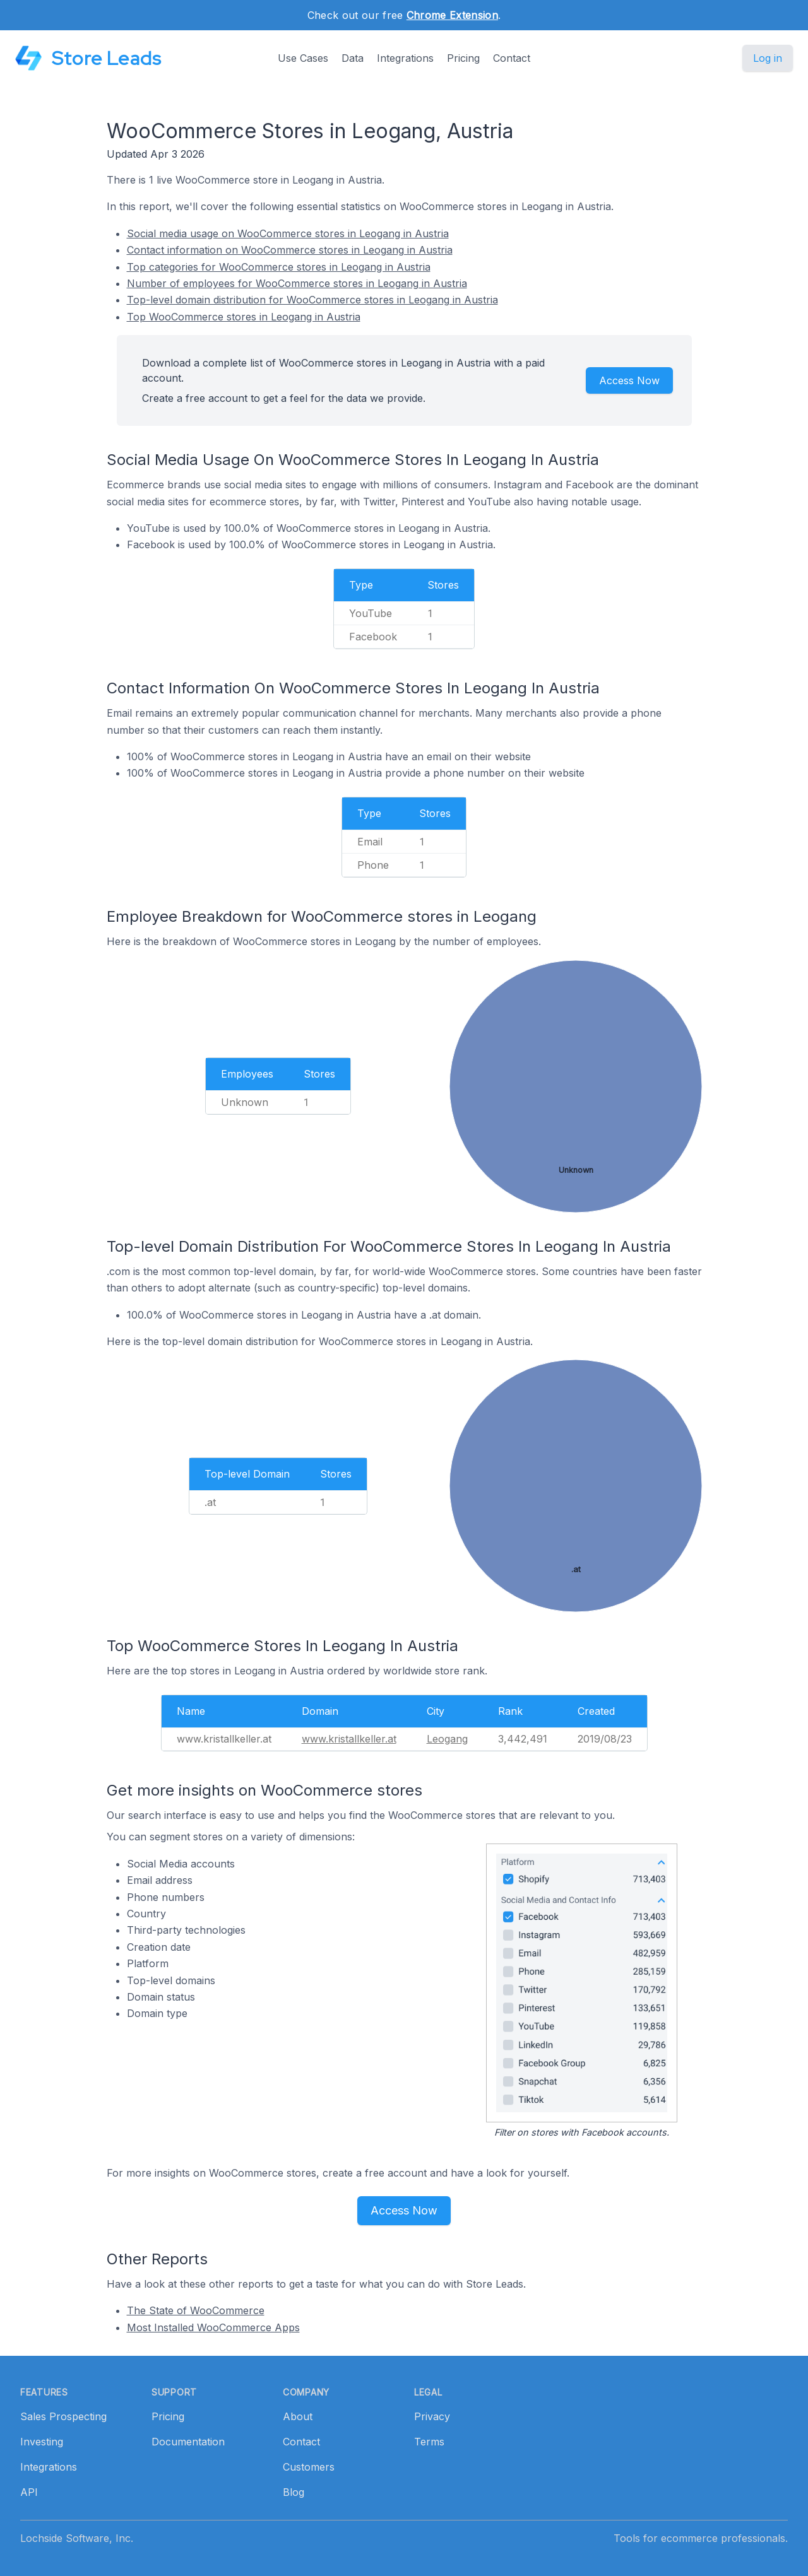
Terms (429, 2441)
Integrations (405, 58)
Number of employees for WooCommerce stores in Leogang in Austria (297, 283)
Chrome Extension (452, 15)
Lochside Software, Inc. (76, 2538)
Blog (293, 2492)
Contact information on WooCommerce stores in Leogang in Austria (290, 250)
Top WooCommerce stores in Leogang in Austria (243, 316)
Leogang (447, 1738)
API (29, 2492)
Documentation (188, 2441)
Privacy (432, 2416)
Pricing (463, 58)
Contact (511, 58)
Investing (41, 2441)
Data (353, 58)
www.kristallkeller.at (349, 1738)
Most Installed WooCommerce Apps (213, 2327)
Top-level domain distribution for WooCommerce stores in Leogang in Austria (312, 299)
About (297, 2416)
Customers (309, 2467)
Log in (767, 58)
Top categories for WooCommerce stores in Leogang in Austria (279, 267)
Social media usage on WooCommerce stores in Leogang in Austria (288, 233)
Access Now (629, 380)
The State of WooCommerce (195, 2310)
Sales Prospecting (63, 2416)
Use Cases (303, 58)
